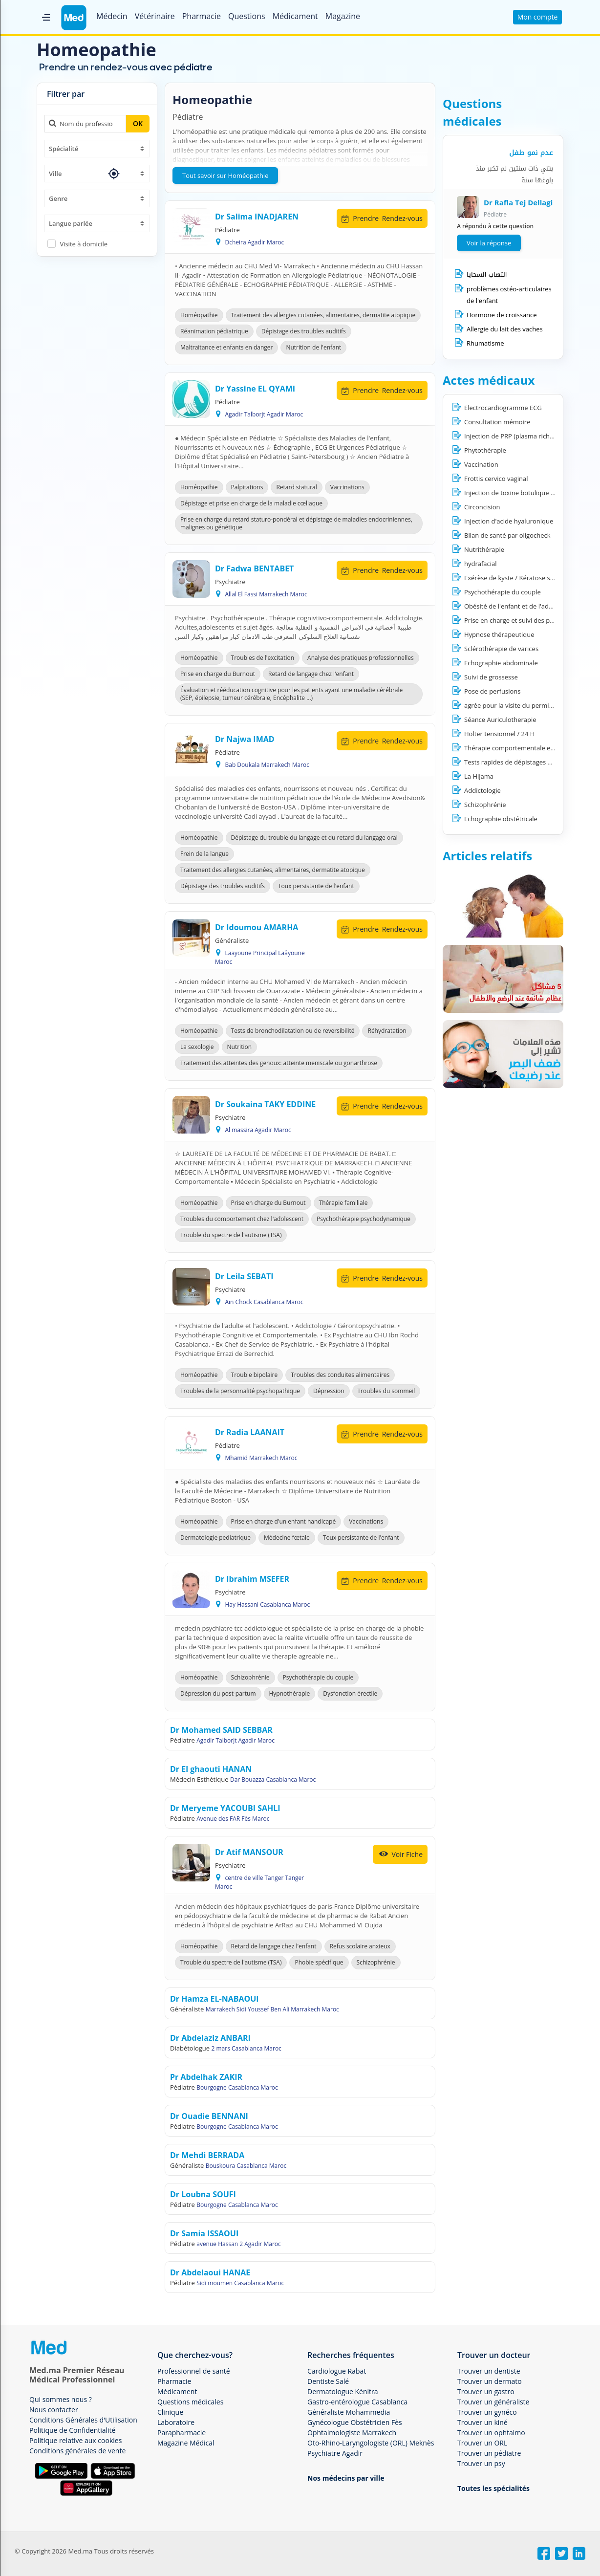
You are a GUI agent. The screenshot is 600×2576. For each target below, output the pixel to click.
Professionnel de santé (193, 2371)
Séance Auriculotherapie (500, 719)
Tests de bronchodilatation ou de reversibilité (293, 1030)
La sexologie (197, 1047)
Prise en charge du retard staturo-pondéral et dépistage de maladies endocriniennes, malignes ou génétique (296, 523)
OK (138, 123)
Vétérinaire (155, 16)
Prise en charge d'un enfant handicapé (283, 1521)
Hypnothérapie (289, 1693)
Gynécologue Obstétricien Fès (354, 2422)
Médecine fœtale (287, 1537)
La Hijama (478, 776)
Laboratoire (175, 2422)
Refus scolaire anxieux (360, 1946)
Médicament (295, 16)
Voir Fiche (400, 1853)
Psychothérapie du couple (318, 1677)
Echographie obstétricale (500, 818)
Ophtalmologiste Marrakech (351, 2432)
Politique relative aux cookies (75, 2440)
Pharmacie (201, 16)
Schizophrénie (250, 1677)
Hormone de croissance (502, 314)
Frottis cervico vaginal (496, 478)
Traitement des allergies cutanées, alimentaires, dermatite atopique (323, 315)
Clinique (170, 2412)
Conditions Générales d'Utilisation (83, 2419)
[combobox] (97, 148)
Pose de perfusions (492, 691)
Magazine (342, 16)
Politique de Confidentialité (72, 2430)
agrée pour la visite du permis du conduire (526, 705)
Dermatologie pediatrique (215, 1537)
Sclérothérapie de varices (501, 648)
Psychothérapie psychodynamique (363, 1219)
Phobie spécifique (319, 1962)
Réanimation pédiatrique (214, 331)
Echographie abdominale (501, 662)
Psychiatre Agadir (335, 2453)
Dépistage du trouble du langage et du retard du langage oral (314, 837)
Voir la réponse (489, 243)
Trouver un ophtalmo (491, 2432)
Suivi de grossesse (491, 677)
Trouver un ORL (482, 2442)
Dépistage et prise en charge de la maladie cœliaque (251, 503)
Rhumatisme (485, 343)
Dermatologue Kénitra (342, 2391)
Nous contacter (53, 2409)
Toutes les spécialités (493, 2488)
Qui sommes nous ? (60, 2399)
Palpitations (247, 487)
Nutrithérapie (484, 549)
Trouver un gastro (485, 2391)
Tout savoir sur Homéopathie (225, 175)
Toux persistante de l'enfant (316, 886)
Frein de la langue (204, 854)
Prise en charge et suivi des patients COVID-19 (532, 620)
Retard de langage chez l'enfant (311, 674)
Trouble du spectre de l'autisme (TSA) (230, 1235)
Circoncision (482, 506)
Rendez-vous (382, 218)
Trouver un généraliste (493, 2401)
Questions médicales (190, 2401)
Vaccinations (347, 487)
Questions (246, 16)
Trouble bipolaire (254, 1375)
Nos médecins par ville (345, 2478)
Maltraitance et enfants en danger (226, 347)
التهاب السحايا (487, 274)
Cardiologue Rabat (336, 2371)
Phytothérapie (485, 450)
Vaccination (481, 464)
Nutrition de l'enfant (313, 347)
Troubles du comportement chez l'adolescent (241, 1219)
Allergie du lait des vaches (505, 329)
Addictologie (482, 790)
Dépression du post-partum (218, 1693)
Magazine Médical (185, 2442)
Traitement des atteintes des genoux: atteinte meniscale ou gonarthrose (278, 1063)
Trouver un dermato (489, 2381)
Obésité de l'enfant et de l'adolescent (519, 606)
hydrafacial (480, 563)
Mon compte (537, 17)
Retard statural (296, 487)
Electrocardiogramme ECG (503, 407)
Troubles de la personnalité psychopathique (240, 1391)
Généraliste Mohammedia (348, 2412)
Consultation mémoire (497, 421)
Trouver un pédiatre (489, 2453)
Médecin (112, 16)
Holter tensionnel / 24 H (499, 733)
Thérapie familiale (343, 1203)
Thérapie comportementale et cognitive (522, 747)
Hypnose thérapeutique (499, 634)
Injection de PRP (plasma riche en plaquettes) (531, 436)
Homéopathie (199, 315)
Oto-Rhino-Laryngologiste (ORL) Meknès (370, 2442)
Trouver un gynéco (487, 2412)
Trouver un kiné (482, 2422)
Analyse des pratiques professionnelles (360, 658)
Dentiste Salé (328, 2381)
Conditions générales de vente (77, 2450)
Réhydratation (386, 1030)
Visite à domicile (83, 244)
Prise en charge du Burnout (217, 674)
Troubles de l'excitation (263, 658)
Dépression (328, 1391)
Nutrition (239, 1047)
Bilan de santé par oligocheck (507, 535)
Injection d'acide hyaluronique (508, 521)
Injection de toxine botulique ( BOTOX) (520, 492)
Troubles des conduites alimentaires (340, 1375)
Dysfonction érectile (350, 1693)
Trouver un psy (481, 2463)
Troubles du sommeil (386, 1391)
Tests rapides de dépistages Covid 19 (518, 762)
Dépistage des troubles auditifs (303, 331)
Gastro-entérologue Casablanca (357, 2401)
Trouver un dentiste (488, 2371)
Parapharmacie (181, 2432)
